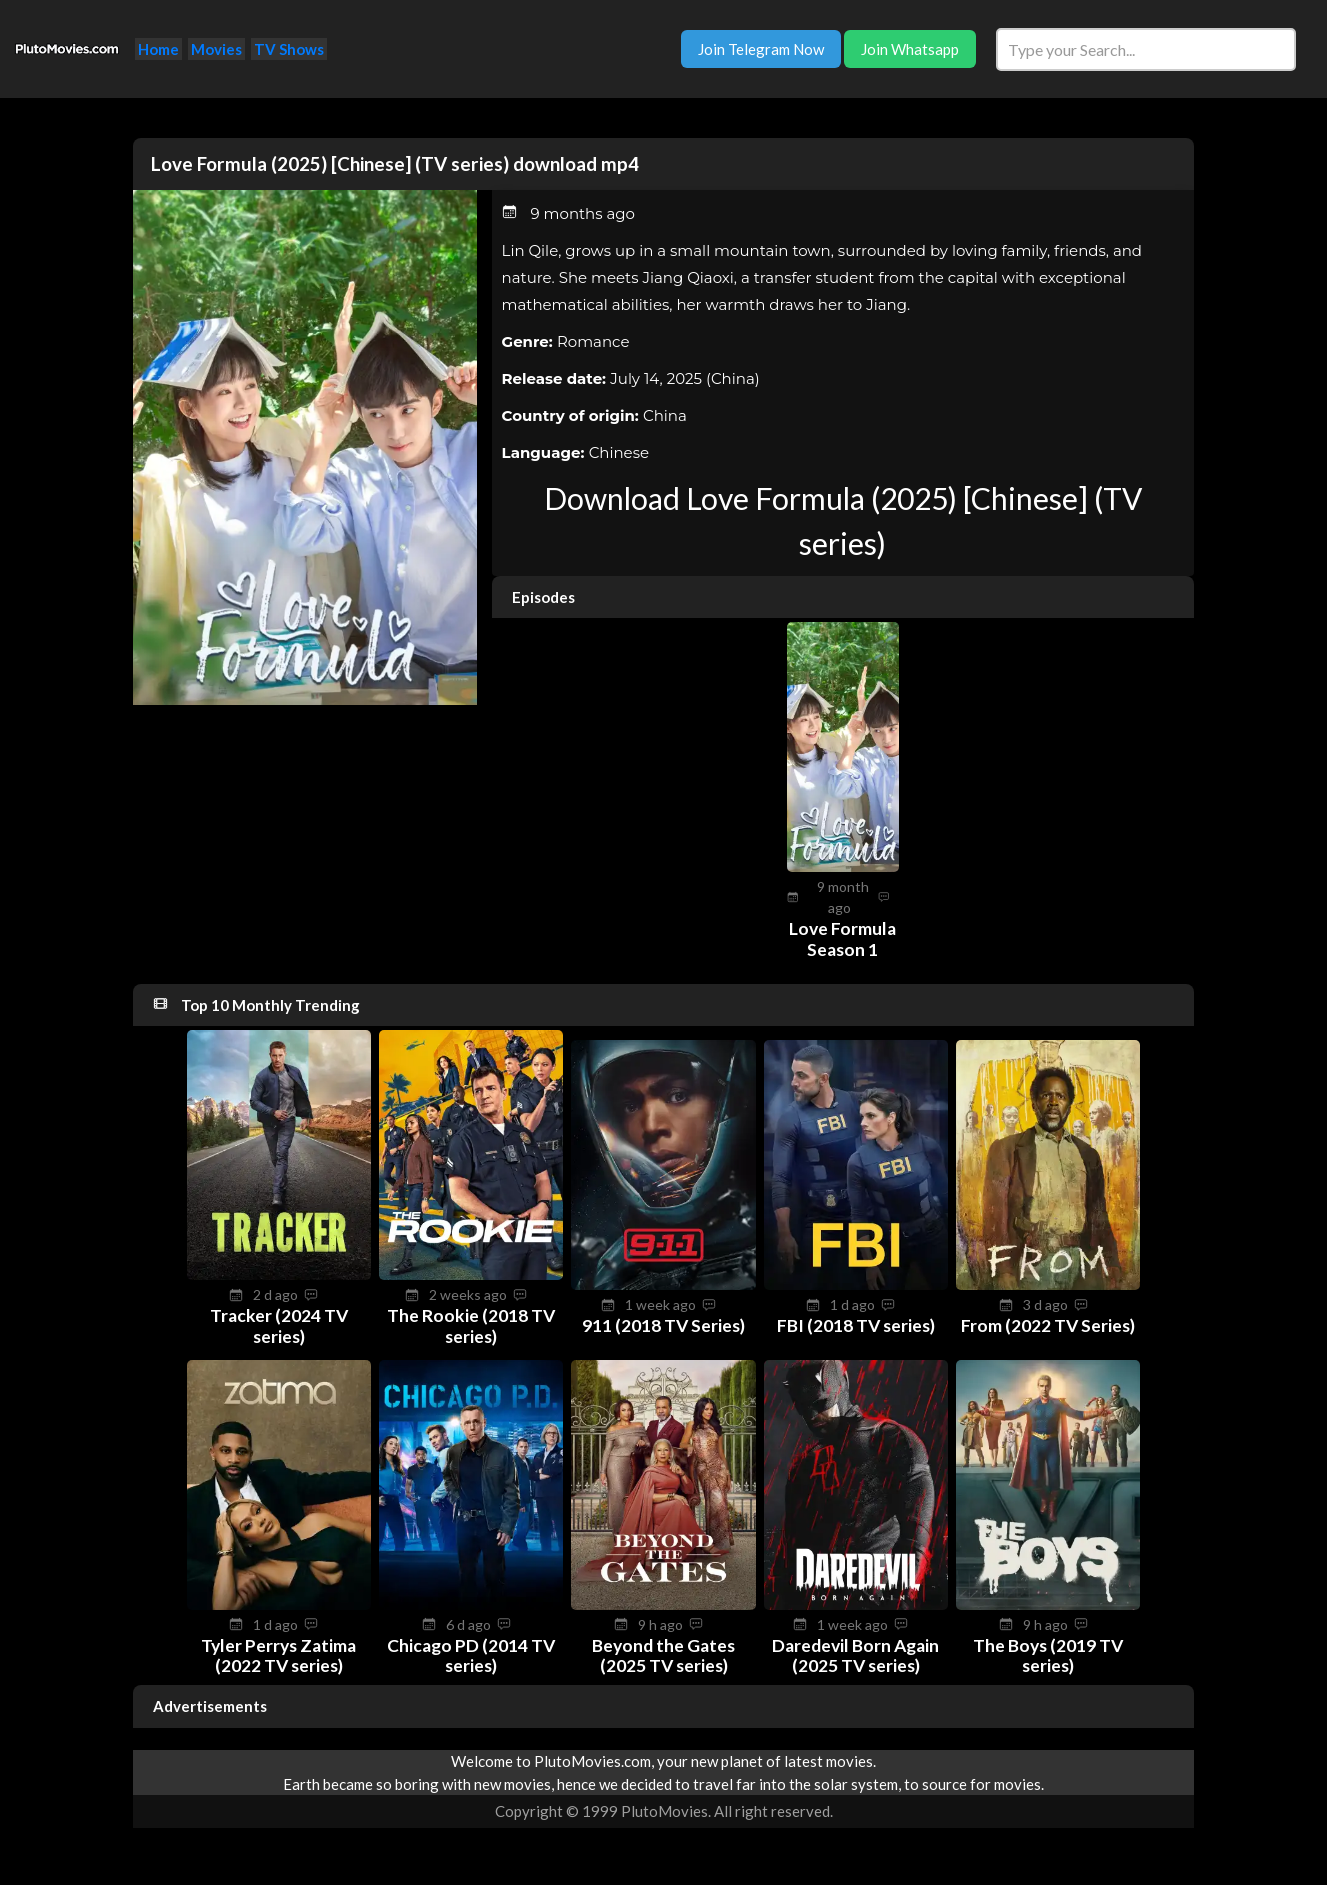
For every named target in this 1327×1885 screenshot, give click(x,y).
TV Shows (289, 49)
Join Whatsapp (910, 49)
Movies (216, 49)
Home (158, 49)
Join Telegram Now (761, 49)
